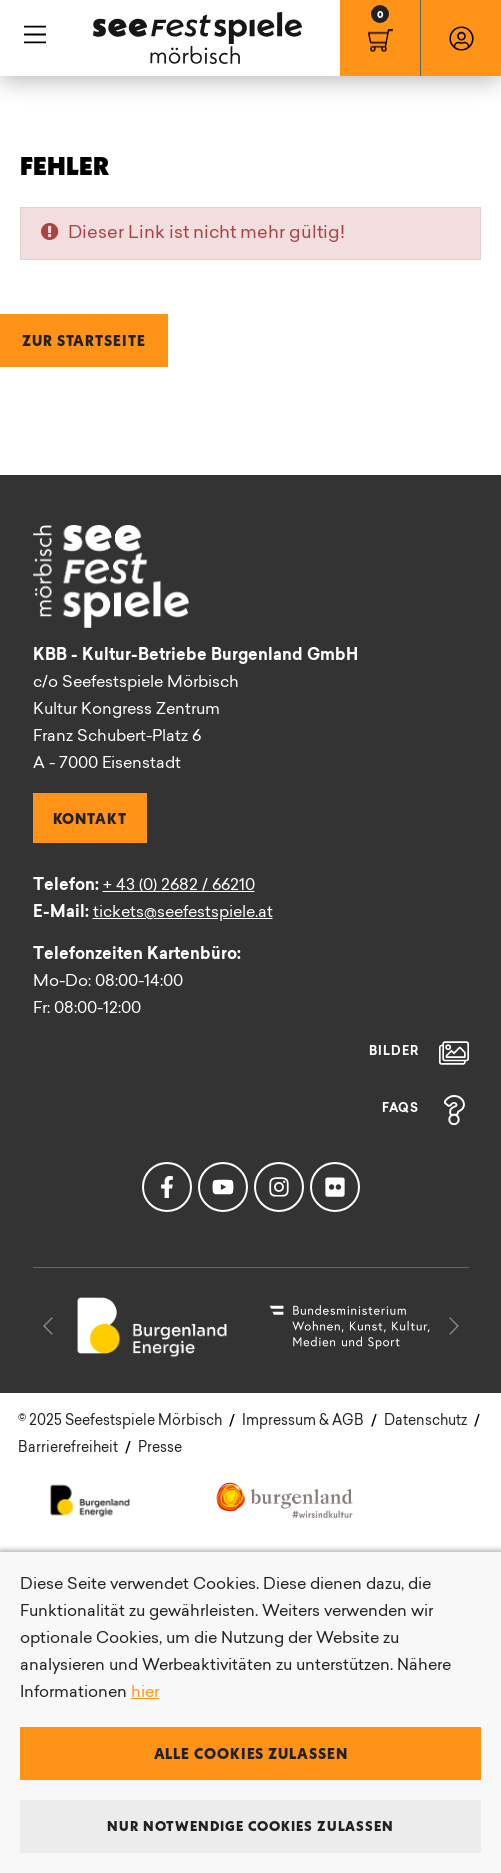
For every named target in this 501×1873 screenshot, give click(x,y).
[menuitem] (380, 38)
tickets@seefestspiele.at (183, 913)
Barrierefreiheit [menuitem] (68, 1448)
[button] (48, 1326)
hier (145, 1693)
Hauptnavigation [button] (35, 35)
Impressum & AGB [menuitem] (303, 1421)
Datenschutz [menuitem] (425, 1421)
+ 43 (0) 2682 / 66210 (179, 886)
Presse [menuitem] (160, 1448)
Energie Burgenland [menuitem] (90, 1499)
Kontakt (90, 818)
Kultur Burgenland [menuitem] (285, 1499)
